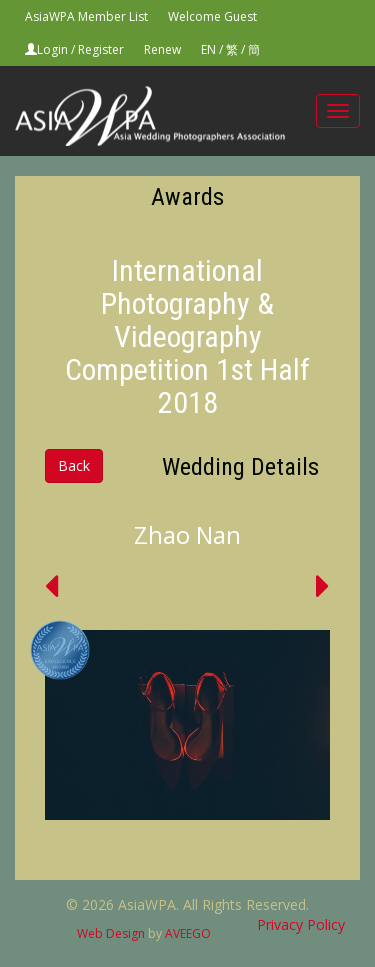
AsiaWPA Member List (86, 16)
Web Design (111, 933)
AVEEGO (188, 933)
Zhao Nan (187, 534)
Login (52, 49)
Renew (162, 49)
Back (74, 465)
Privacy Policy (301, 924)
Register (101, 49)
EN (208, 49)
